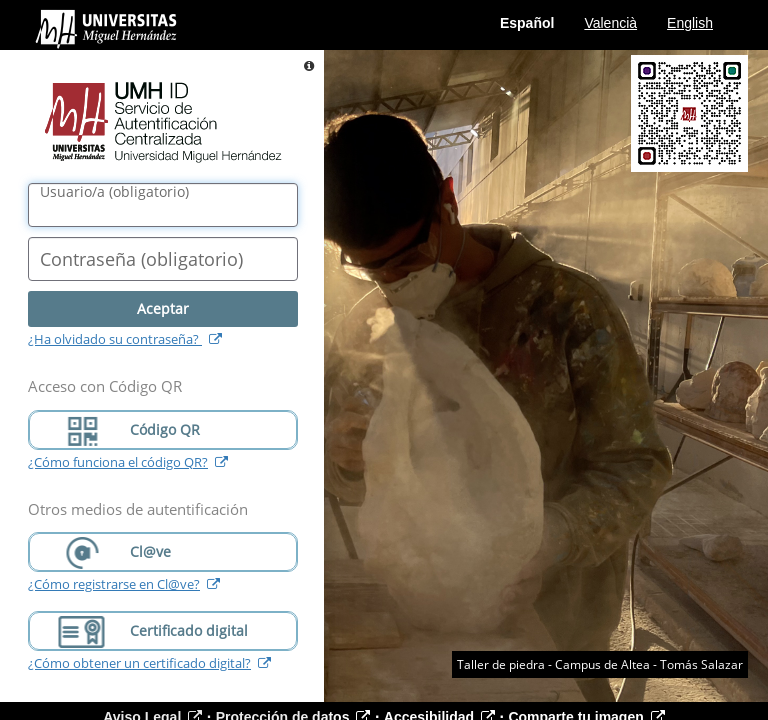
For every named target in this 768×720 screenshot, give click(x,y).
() (114, 192)
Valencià (610, 23)
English (690, 23)
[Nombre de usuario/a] (163, 205)
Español (527, 23)
